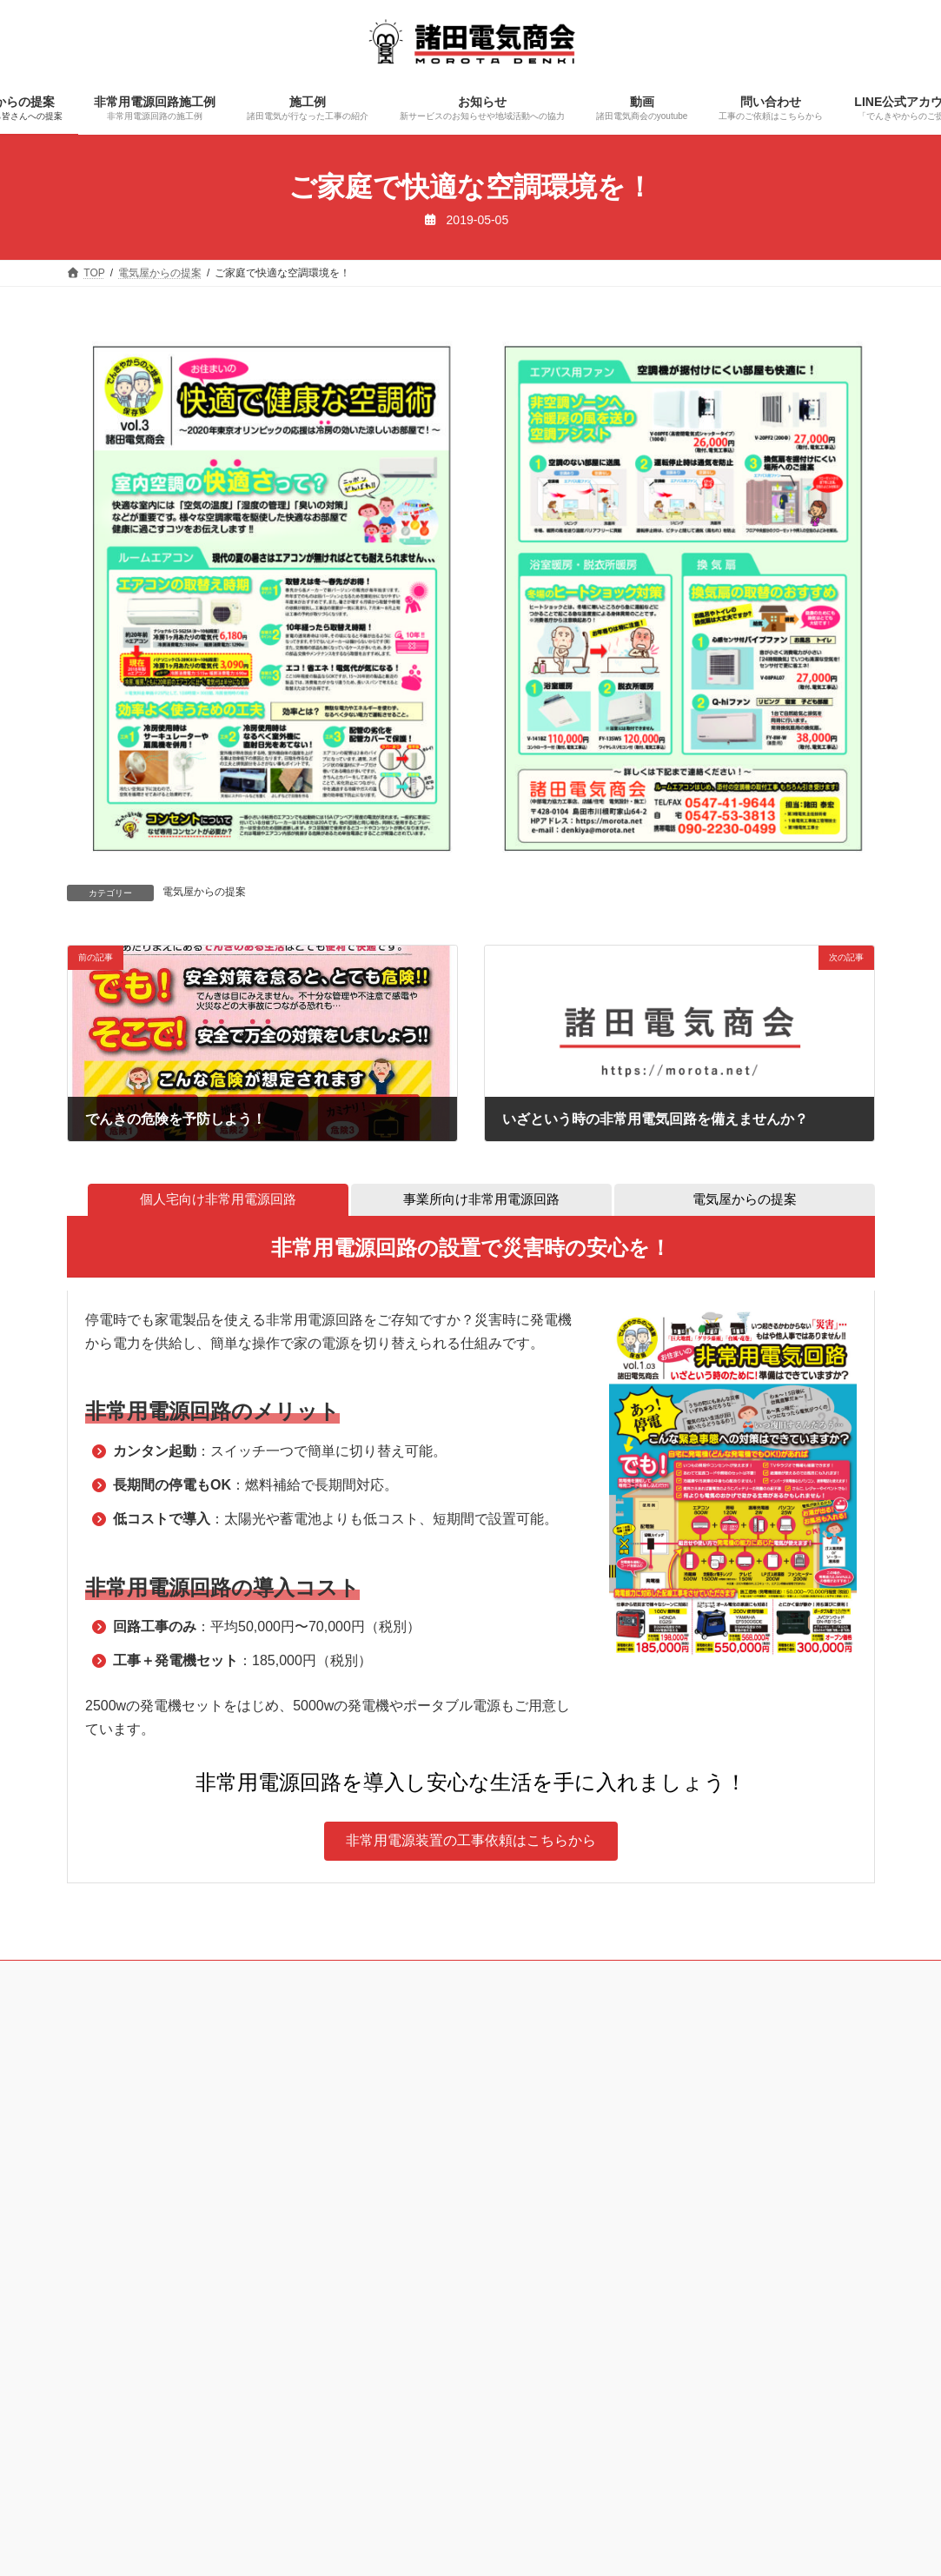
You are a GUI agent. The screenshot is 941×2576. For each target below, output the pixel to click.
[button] (471, 1842)
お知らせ (428, 1978)
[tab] (218, 1201)
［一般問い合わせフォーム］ (552, 2233)
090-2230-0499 (170, 2154)
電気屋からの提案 (204, 892)
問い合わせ (566, 1978)
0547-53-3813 (144, 2107)
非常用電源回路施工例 (254, 1978)
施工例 (356, 1978)
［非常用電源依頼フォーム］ (552, 2177)
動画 (494, 1978)
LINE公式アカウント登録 (686, 1978)
